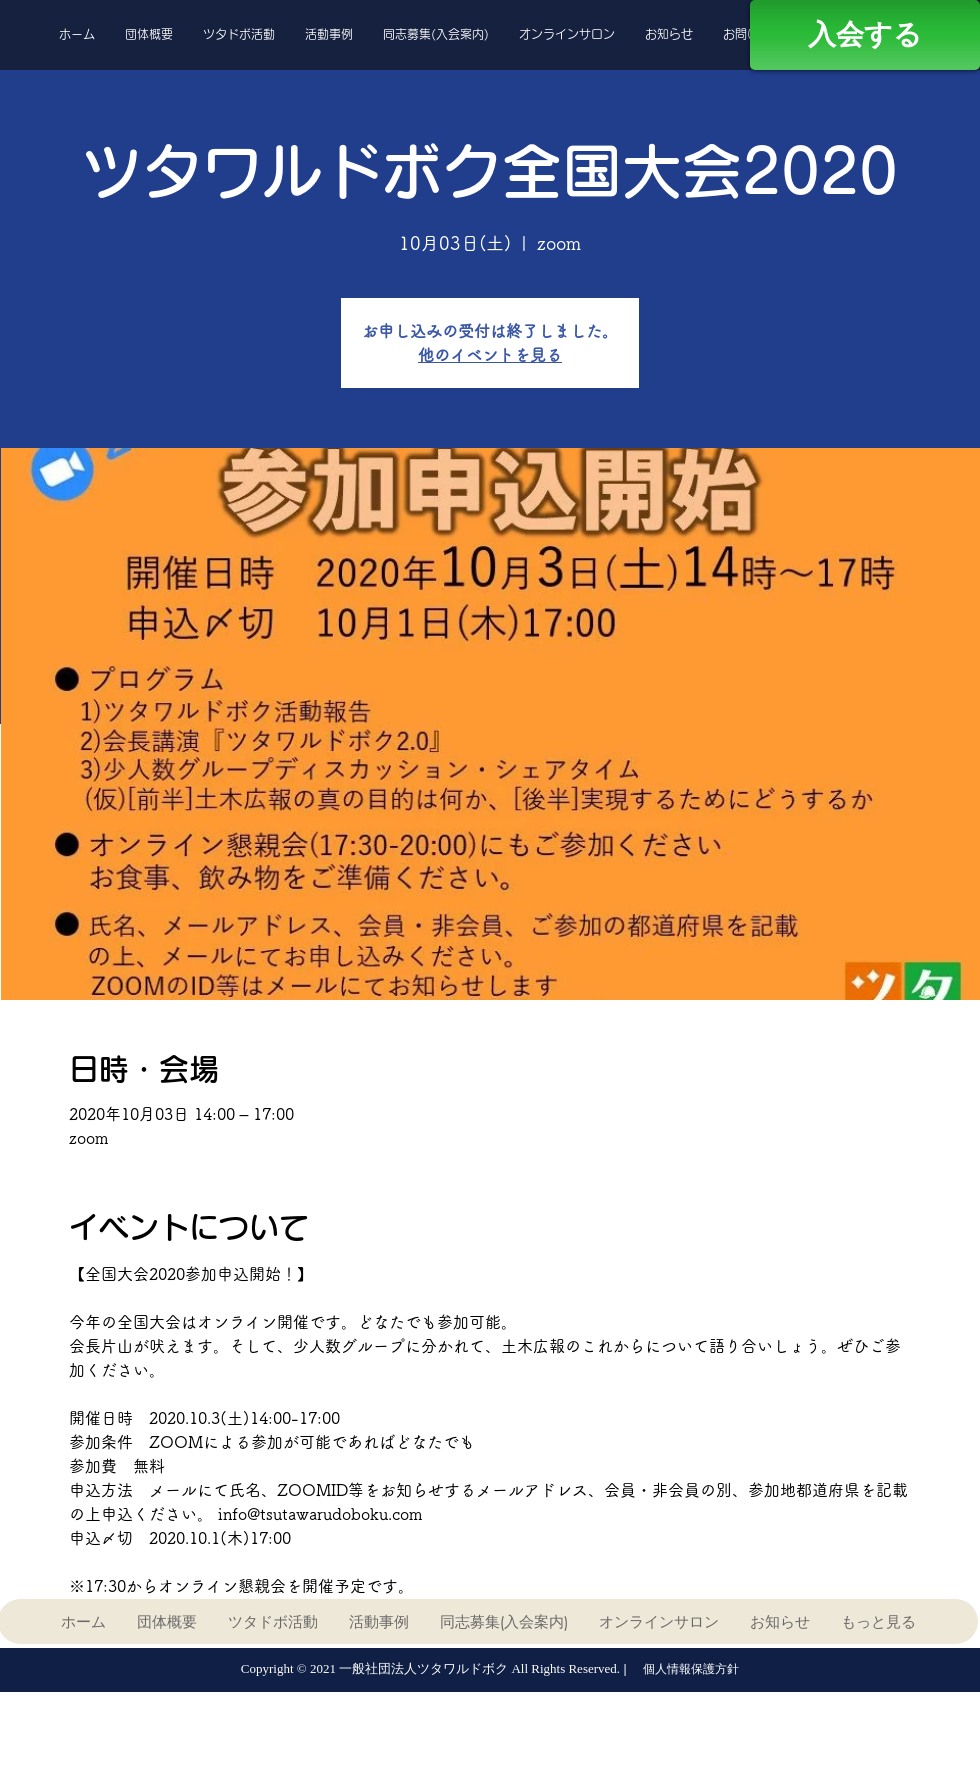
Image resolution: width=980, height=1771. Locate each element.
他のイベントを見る (490, 355)
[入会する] (865, 35)
